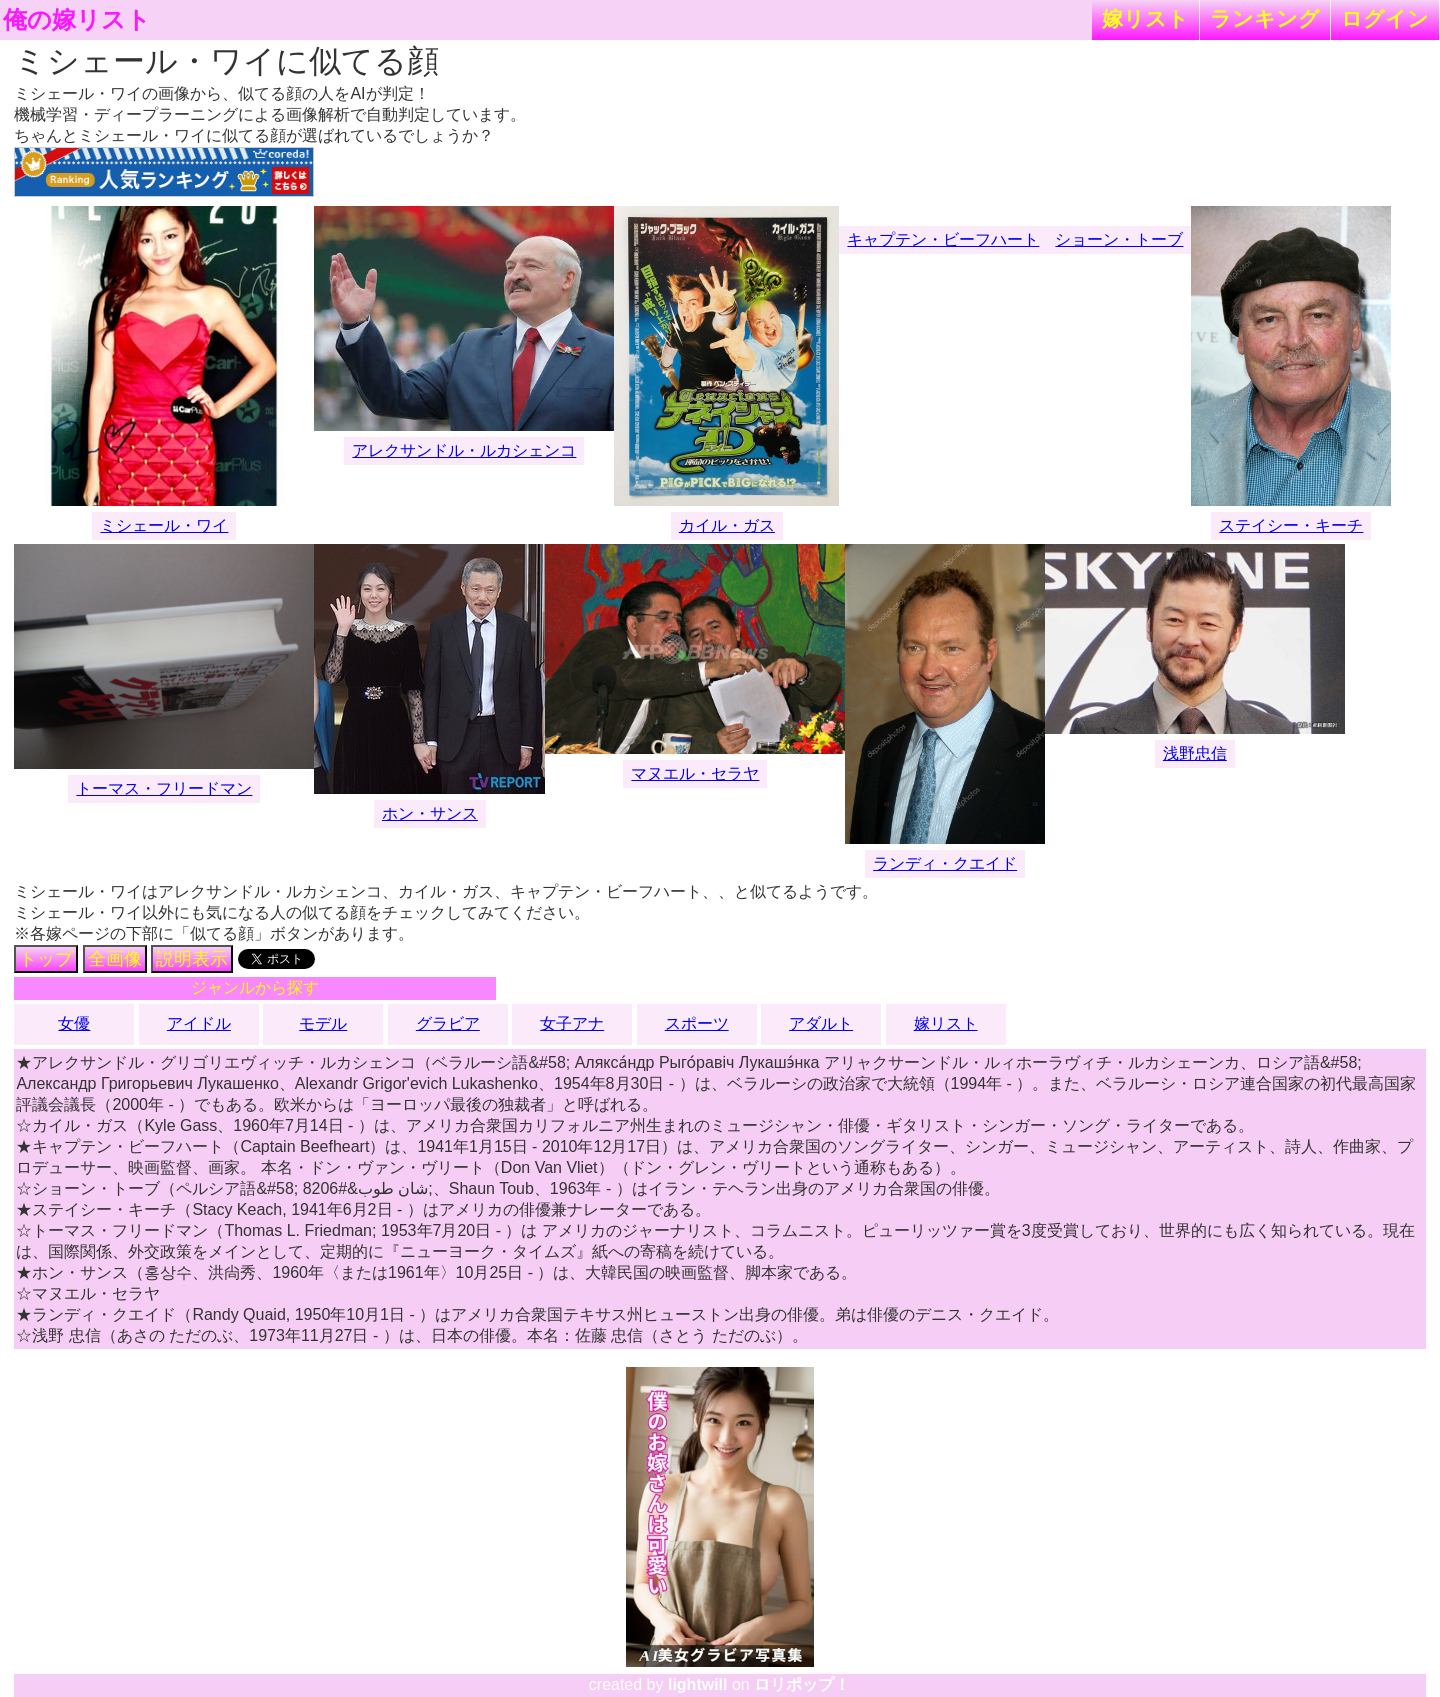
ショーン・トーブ (1119, 239)
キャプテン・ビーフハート (943, 239)
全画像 (115, 959)
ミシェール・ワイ (164, 525)
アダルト (821, 1023)
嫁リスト (1145, 18)
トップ (46, 959)
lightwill (698, 1684)
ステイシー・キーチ (1291, 525)
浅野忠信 (1195, 753)
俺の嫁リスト (77, 20)
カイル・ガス (727, 525)
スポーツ (697, 1023)
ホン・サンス (430, 813)
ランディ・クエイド (945, 863)
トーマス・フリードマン (164, 788)
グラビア (448, 1023)
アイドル (199, 1023)
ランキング (1265, 18)
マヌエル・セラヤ (695, 773)
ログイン (1385, 18)
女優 (74, 1023)
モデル (323, 1023)
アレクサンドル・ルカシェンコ (464, 450)
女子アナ (572, 1023)
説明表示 (192, 959)
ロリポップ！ (802, 1684)
